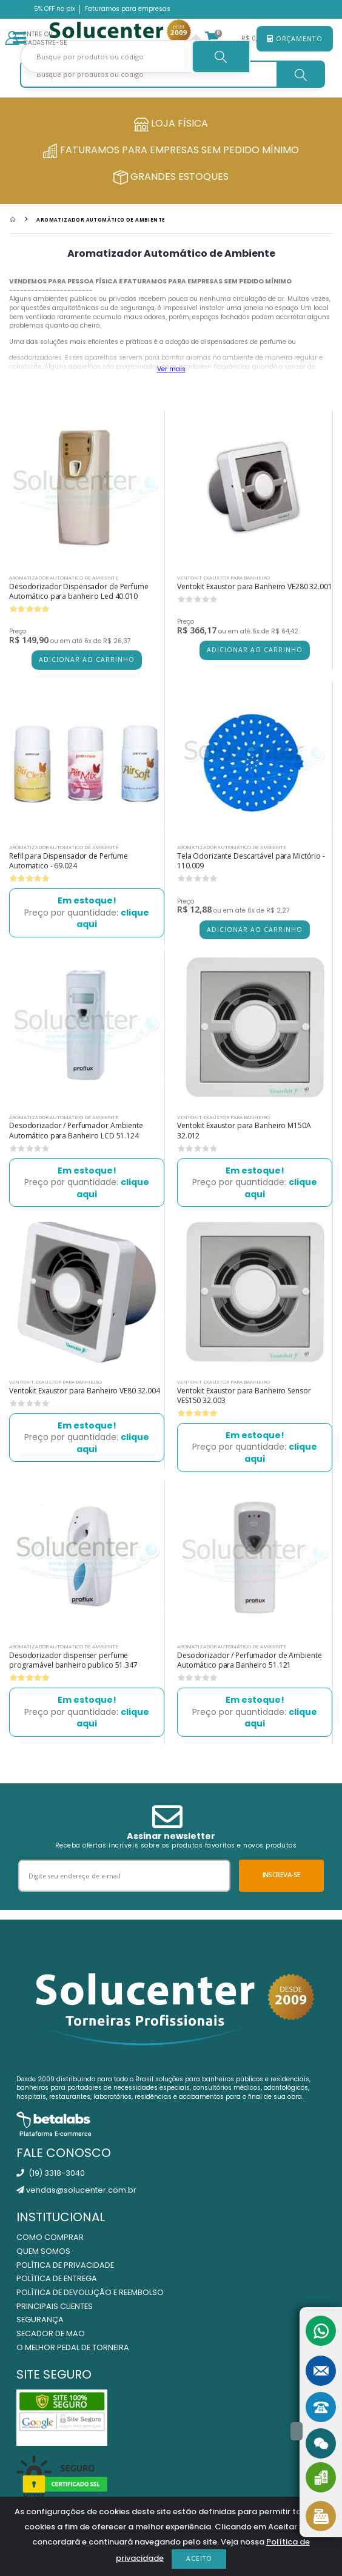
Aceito (199, 2558)
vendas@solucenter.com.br (76, 2190)
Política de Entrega (56, 2278)
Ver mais (171, 369)
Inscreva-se (282, 1874)
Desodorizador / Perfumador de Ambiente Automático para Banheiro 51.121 (249, 1660)
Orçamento (295, 38)
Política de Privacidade (65, 2265)
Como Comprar (50, 2237)
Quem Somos (43, 2251)
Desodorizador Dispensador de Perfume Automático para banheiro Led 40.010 (79, 591)
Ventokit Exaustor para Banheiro (223, 577)
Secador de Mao (50, 2333)
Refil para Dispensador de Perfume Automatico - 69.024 (68, 861)
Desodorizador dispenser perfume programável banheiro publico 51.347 (73, 1660)
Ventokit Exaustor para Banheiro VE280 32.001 (254, 586)
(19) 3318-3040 (50, 2173)
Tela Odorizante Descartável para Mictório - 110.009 (251, 861)
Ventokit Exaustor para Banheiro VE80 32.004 (84, 1390)
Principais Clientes (54, 2306)
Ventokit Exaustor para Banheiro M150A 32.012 (244, 1130)
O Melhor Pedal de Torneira (72, 2347)
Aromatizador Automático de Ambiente (100, 219)
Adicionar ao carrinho (87, 659)
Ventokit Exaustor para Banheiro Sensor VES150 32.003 (243, 1395)
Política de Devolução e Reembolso (90, 2292)
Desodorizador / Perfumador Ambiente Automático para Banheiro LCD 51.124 (76, 1130)
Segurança (40, 2319)
